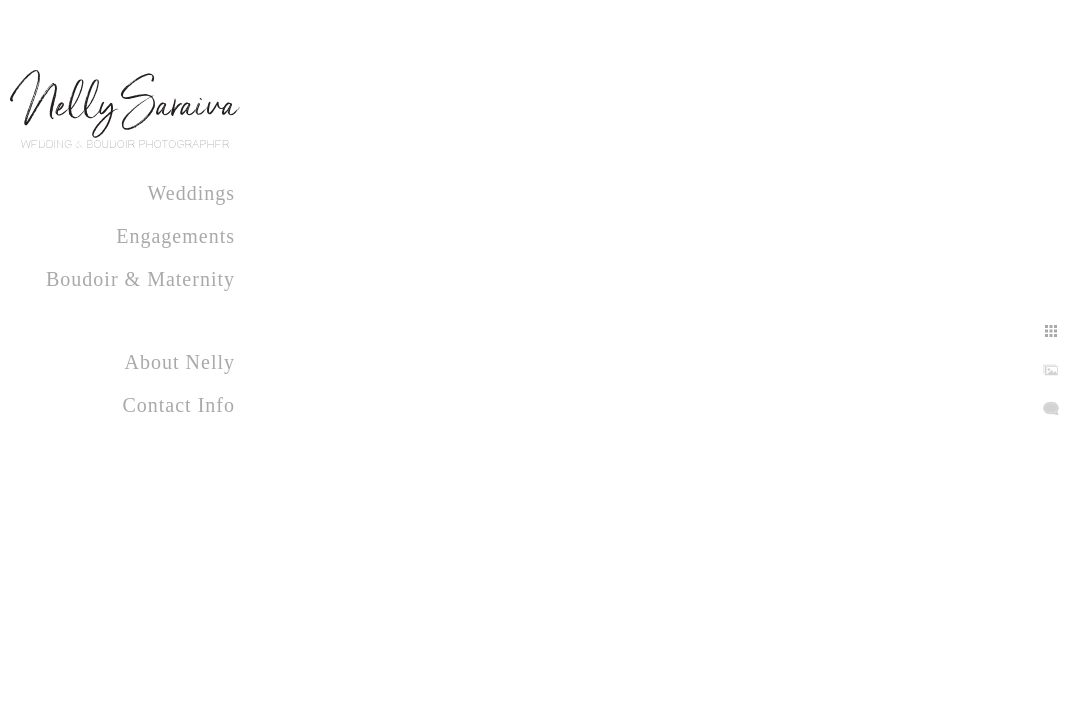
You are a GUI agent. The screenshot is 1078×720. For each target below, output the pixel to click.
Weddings (192, 193)
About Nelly (180, 362)
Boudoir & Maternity (140, 279)
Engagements (175, 236)
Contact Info (178, 405)
